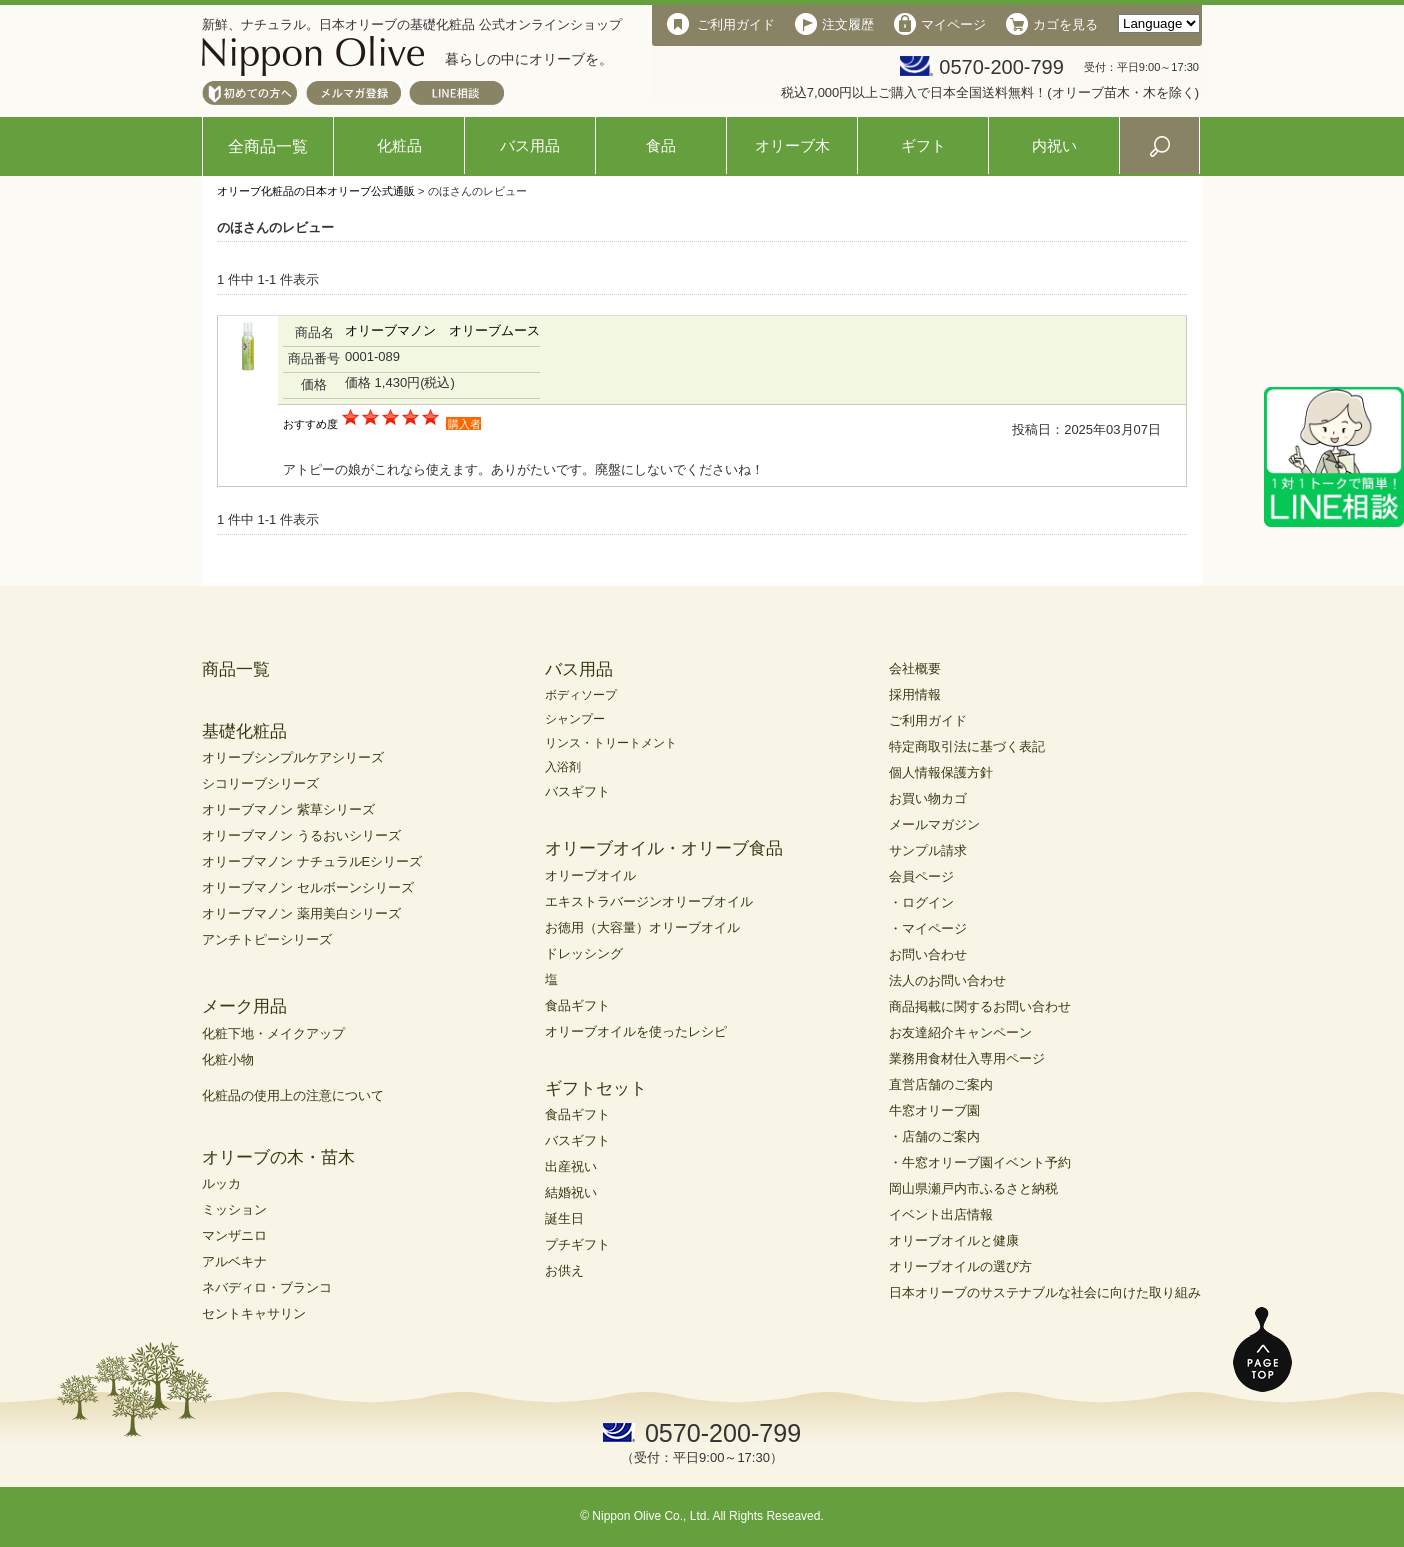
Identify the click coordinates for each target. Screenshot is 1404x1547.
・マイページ (928, 928)
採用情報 (915, 694)
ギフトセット (596, 1088)
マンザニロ (234, 1235)
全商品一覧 (268, 146)
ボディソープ (581, 695)
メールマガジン (934, 824)
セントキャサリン (254, 1313)
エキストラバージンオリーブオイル (649, 901)
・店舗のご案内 (934, 1136)
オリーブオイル (590, 875)
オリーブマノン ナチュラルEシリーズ (312, 861)
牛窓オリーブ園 (934, 1110)
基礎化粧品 (244, 731)
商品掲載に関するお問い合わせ (980, 1006)
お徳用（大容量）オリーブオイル (642, 927)
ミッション (234, 1209)
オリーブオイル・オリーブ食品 (664, 848)
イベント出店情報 (941, 1214)
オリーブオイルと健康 (954, 1240)
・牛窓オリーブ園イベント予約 (980, 1162)
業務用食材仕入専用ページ (967, 1058)
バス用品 (530, 145)
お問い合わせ (928, 954)
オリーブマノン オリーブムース (442, 330)
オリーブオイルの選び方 (960, 1266)
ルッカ (221, 1183)
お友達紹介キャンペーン (960, 1032)
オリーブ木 (792, 145)
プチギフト (577, 1244)
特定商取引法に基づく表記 (967, 746)
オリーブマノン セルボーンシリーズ (308, 887)
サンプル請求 (928, 850)
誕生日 (564, 1218)
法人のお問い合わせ (947, 980)
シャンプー (575, 719)
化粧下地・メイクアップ (273, 1033)
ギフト (923, 145)
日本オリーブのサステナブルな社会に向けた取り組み (1045, 1292)
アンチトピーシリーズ (267, 939)
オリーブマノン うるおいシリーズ (301, 835)
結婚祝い (571, 1192)
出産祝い (571, 1166)
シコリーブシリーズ (260, 783)
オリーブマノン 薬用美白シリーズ (301, 913)
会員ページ (921, 876)
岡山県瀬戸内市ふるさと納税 (973, 1188)
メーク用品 (244, 1006)
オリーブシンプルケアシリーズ (293, 757)
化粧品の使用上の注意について (293, 1095)
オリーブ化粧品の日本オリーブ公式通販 (316, 191)
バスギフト (577, 791)
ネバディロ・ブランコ (267, 1287)
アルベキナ (234, 1261)
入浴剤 (563, 767)
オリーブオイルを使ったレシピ (636, 1031)
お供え (564, 1270)
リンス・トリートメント (611, 743)
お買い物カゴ (928, 798)
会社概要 (915, 668)
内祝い (1054, 145)
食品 (661, 145)
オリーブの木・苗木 (278, 1157)
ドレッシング (584, 953)
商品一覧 (236, 669)
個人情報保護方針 (941, 772)
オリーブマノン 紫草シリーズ (288, 809)
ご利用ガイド (928, 720)
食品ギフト (577, 1005)
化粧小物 (228, 1059)
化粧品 (399, 145)
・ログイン (921, 902)
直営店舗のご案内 (941, 1084)
